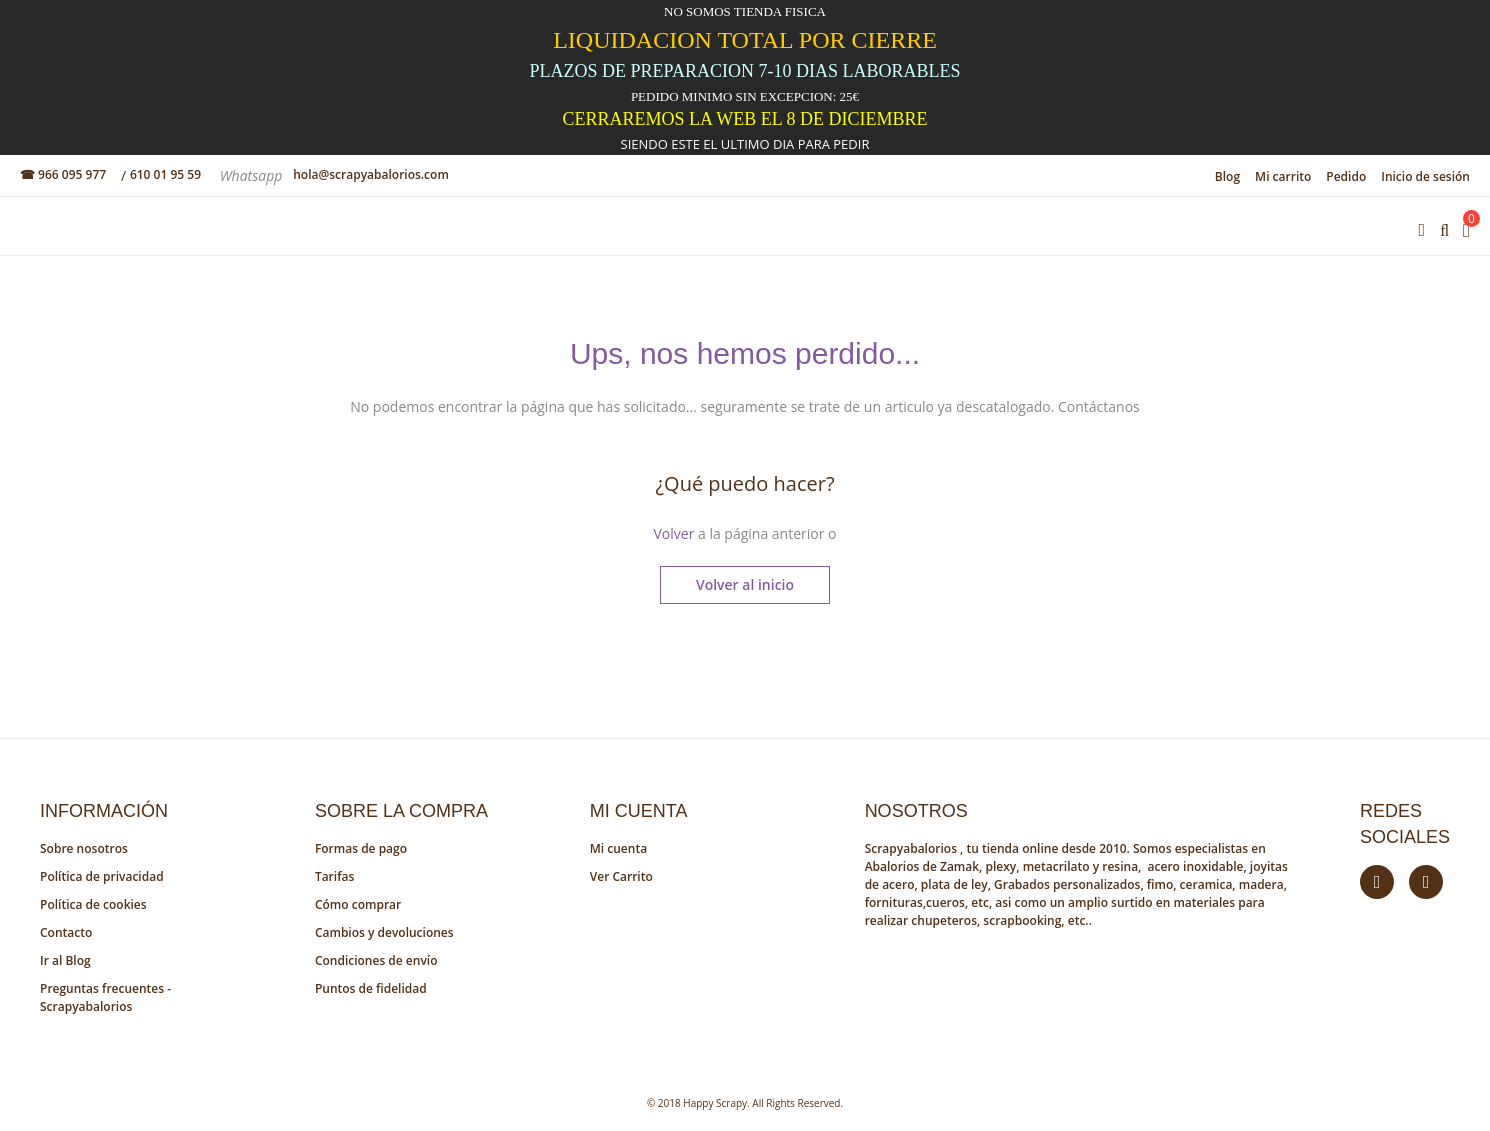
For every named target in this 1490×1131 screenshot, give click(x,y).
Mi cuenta (618, 848)
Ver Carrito (621, 876)
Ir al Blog (65, 960)
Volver (673, 533)
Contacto (66, 932)
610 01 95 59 (165, 174)
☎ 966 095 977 (63, 174)
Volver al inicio (745, 584)
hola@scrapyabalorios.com (371, 174)
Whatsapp (253, 175)
